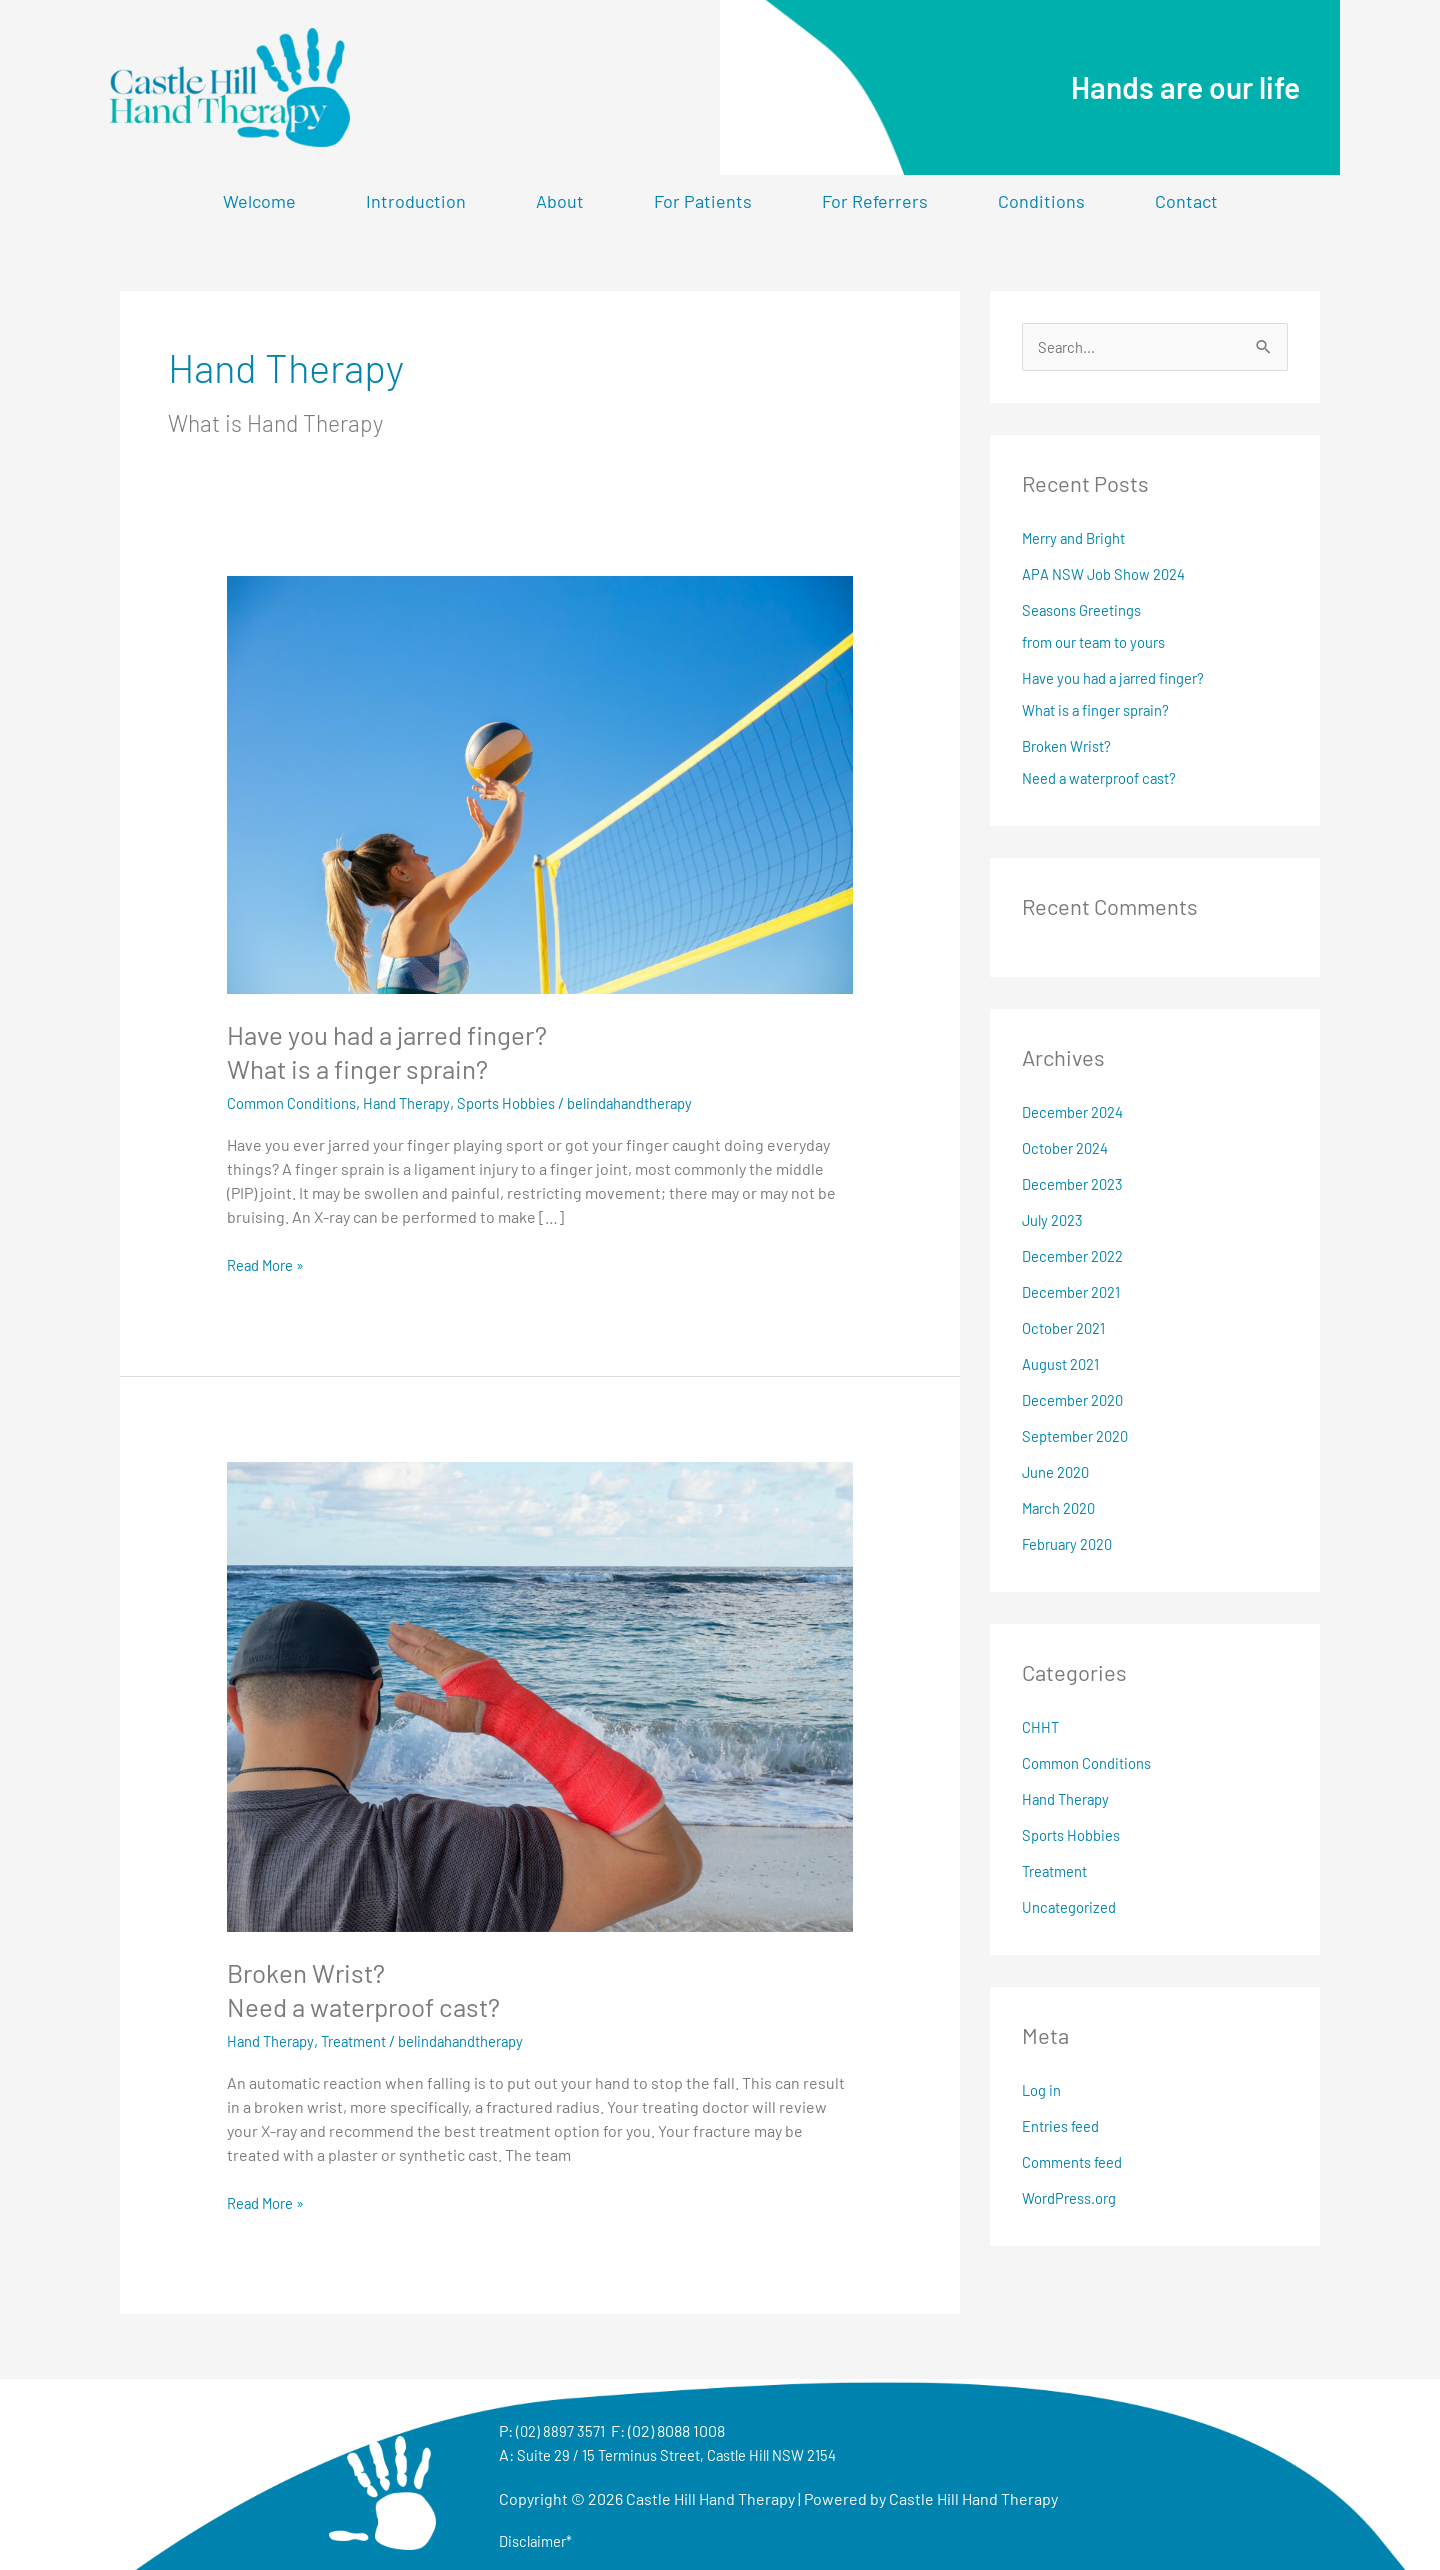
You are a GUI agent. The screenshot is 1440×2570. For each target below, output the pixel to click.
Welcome (259, 201)
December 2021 (1076, 1293)
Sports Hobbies (533, 1102)
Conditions (1041, 201)
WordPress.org (1074, 2199)
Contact (1186, 201)
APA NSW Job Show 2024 (1110, 575)
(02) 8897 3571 (563, 2429)
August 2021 (1065, 1365)
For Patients (703, 201)
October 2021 (1068, 1329)
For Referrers (875, 201)
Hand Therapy (424, 1102)
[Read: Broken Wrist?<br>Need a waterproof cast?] (540, 1694)
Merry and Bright (1079, 539)
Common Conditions (298, 1102)
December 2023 (1077, 1185)
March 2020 (1062, 1509)
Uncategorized (1073, 1908)
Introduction (416, 201)
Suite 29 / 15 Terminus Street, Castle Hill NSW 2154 (691, 2453)
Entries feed (1065, 2127)
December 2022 (1078, 1257)
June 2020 (1059, 1473)
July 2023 (1055, 1221)
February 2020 (1072, 1545)
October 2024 (1070, 1149)
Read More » (270, 1263)
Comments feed (1078, 2163)
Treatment (366, 2040)
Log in (1043, 2091)
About (560, 201)
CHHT (1041, 1728)
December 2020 (1078, 1401)
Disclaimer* (539, 2539)
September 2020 (1081, 1437)
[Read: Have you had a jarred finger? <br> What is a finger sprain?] (540, 782)
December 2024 (1078, 1113)
